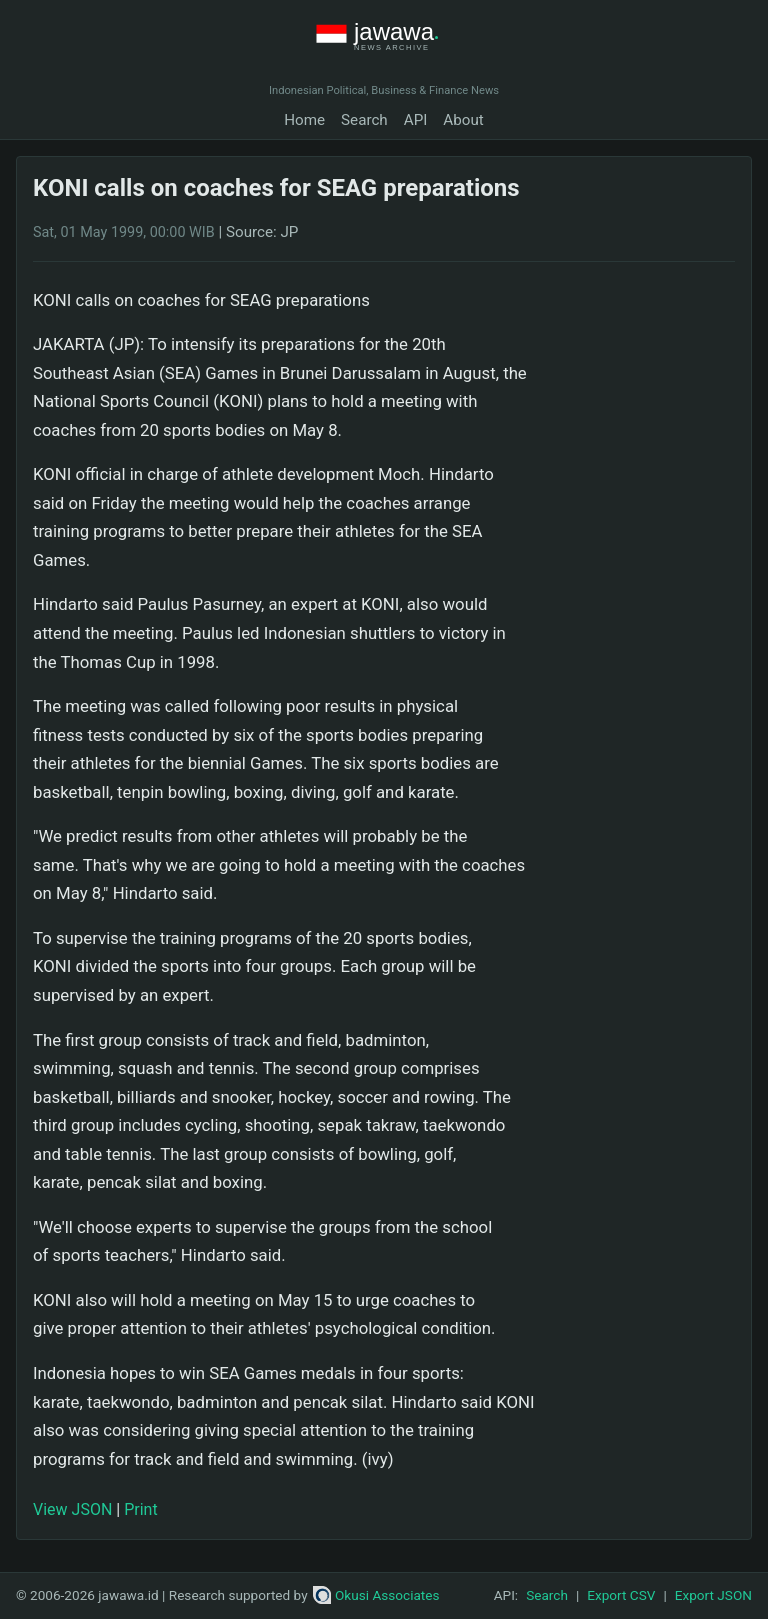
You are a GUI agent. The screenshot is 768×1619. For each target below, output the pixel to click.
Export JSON (713, 1595)
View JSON (72, 1509)
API (416, 120)
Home (304, 120)
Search (364, 120)
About (463, 120)
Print (140, 1509)
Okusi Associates (376, 1595)
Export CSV (621, 1595)
